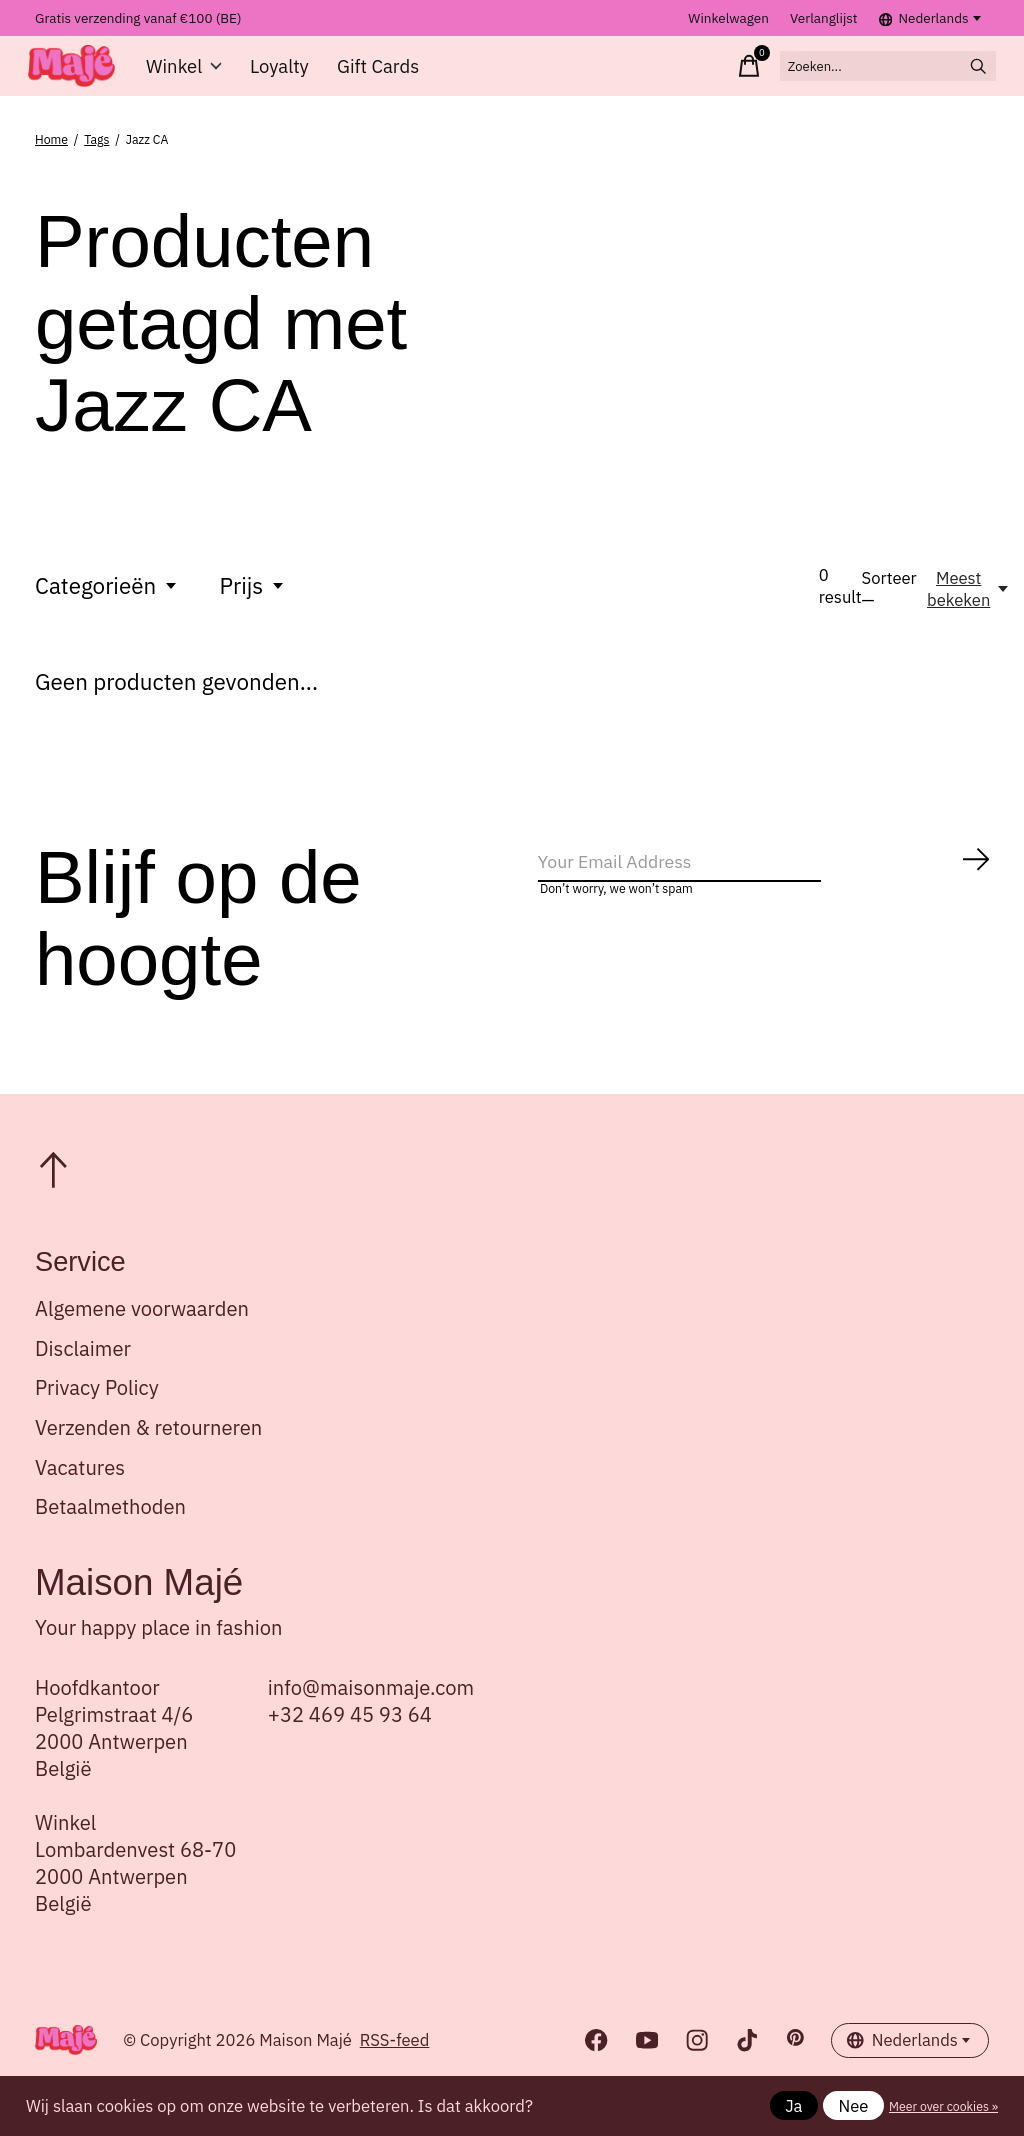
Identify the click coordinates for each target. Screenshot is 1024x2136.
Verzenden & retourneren (148, 1449)
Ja (793, 2106)
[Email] (764, 891)
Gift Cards (381, 77)
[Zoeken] (853, 77)
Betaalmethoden (110, 1528)
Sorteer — (889, 611)
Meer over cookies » (943, 2106)
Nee (854, 2106)
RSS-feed (395, 2063)
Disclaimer (83, 1370)
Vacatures (80, 1489)
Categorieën (107, 607)
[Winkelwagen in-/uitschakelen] (683, 77)
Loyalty (286, 77)
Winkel (194, 77)
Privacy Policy (97, 1410)
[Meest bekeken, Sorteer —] (969, 611)
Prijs (253, 607)
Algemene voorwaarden (142, 1330)
